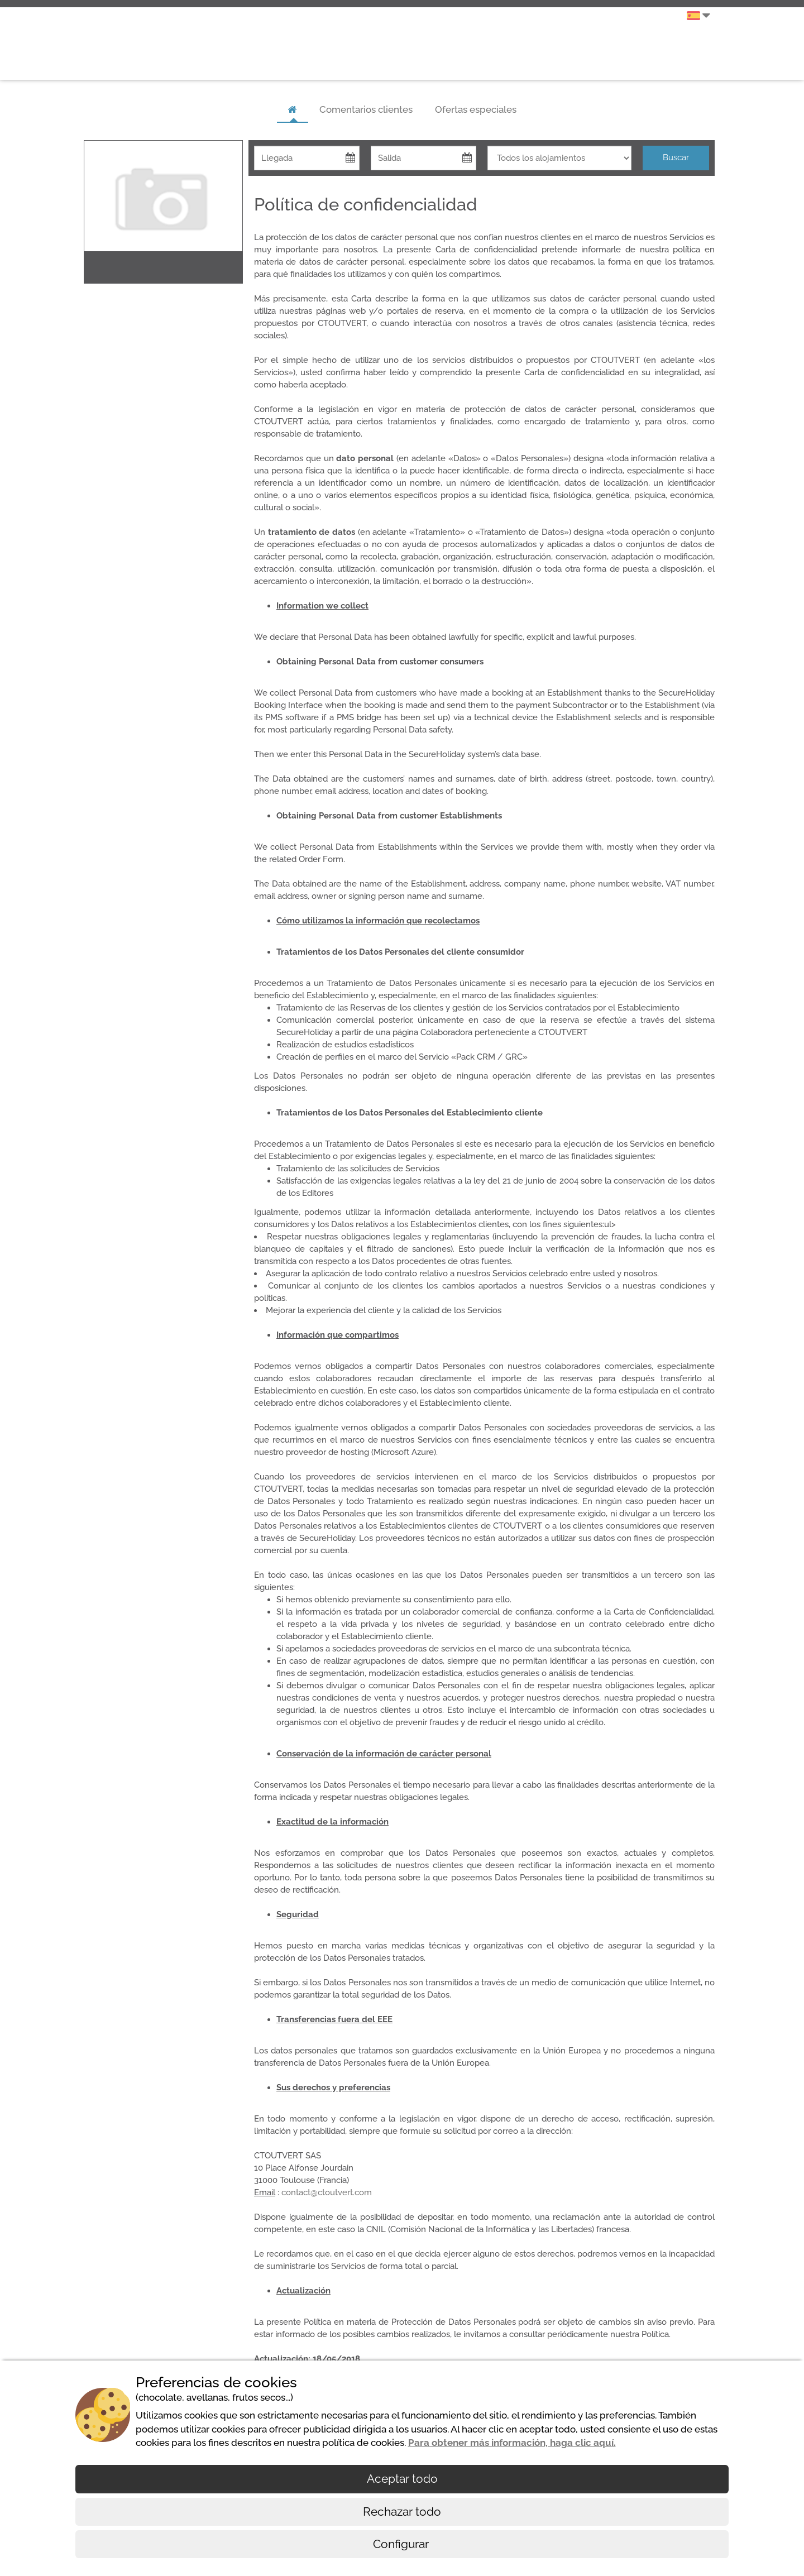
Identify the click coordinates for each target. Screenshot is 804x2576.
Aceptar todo (402, 2479)
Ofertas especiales (475, 109)
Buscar (676, 157)
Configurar (402, 2544)
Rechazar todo (402, 2511)
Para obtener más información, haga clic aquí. (512, 2442)
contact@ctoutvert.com (326, 2192)
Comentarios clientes (366, 109)
